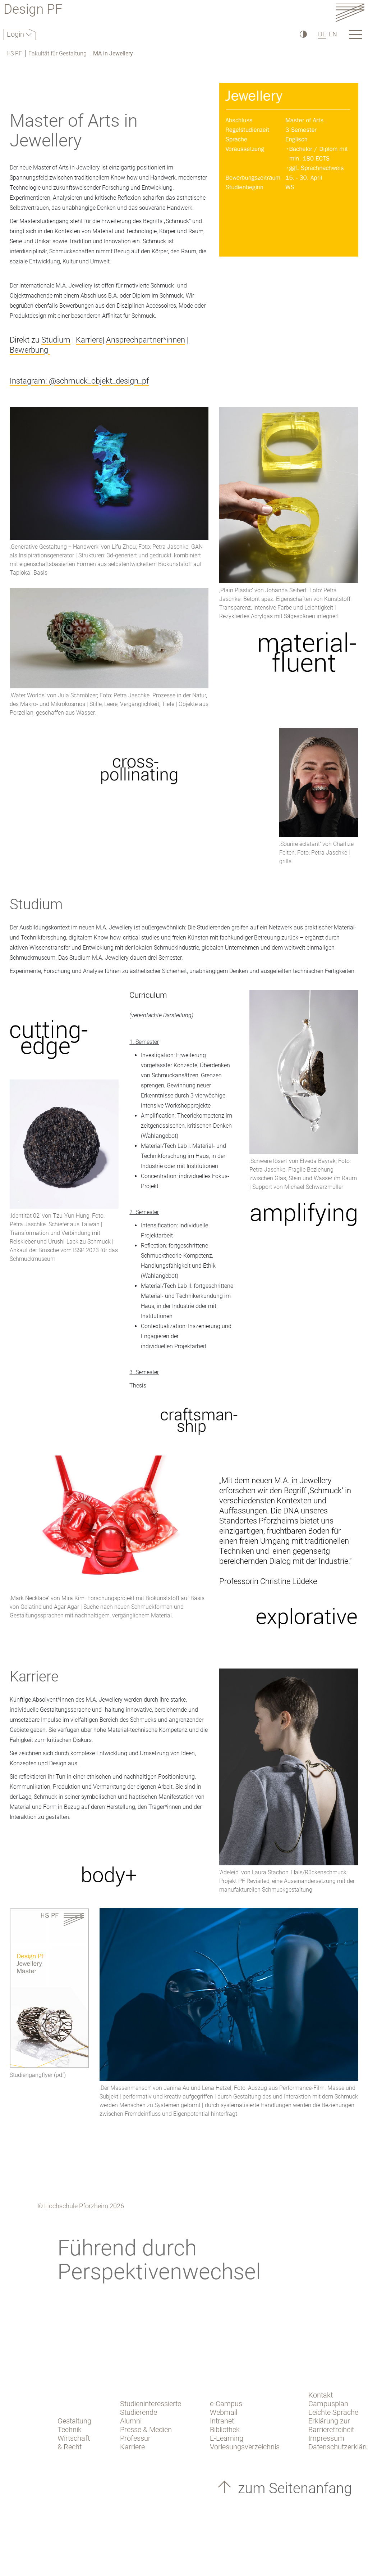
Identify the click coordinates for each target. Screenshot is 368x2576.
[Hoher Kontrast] (303, 34)
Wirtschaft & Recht (74, 2442)
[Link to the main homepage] (350, 12)
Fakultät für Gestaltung (57, 53)
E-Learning (226, 2438)
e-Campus (226, 2403)
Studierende (138, 2412)
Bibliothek (225, 2429)
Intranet (222, 2421)
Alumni (131, 2421)
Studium (55, 339)
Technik (70, 2429)
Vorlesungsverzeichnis (245, 2447)
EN (333, 34)
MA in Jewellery (113, 53)
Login (16, 34)
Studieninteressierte (150, 2403)
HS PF (14, 53)
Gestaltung (74, 2421)
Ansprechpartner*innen (145, 339)
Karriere (89, 339)
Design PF (33, 10)
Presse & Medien (146, 2429)
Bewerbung (30, 349)
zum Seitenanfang (293, 2488)
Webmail (223, 2412)
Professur (135, 2438)
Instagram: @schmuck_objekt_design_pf (79, 380)
